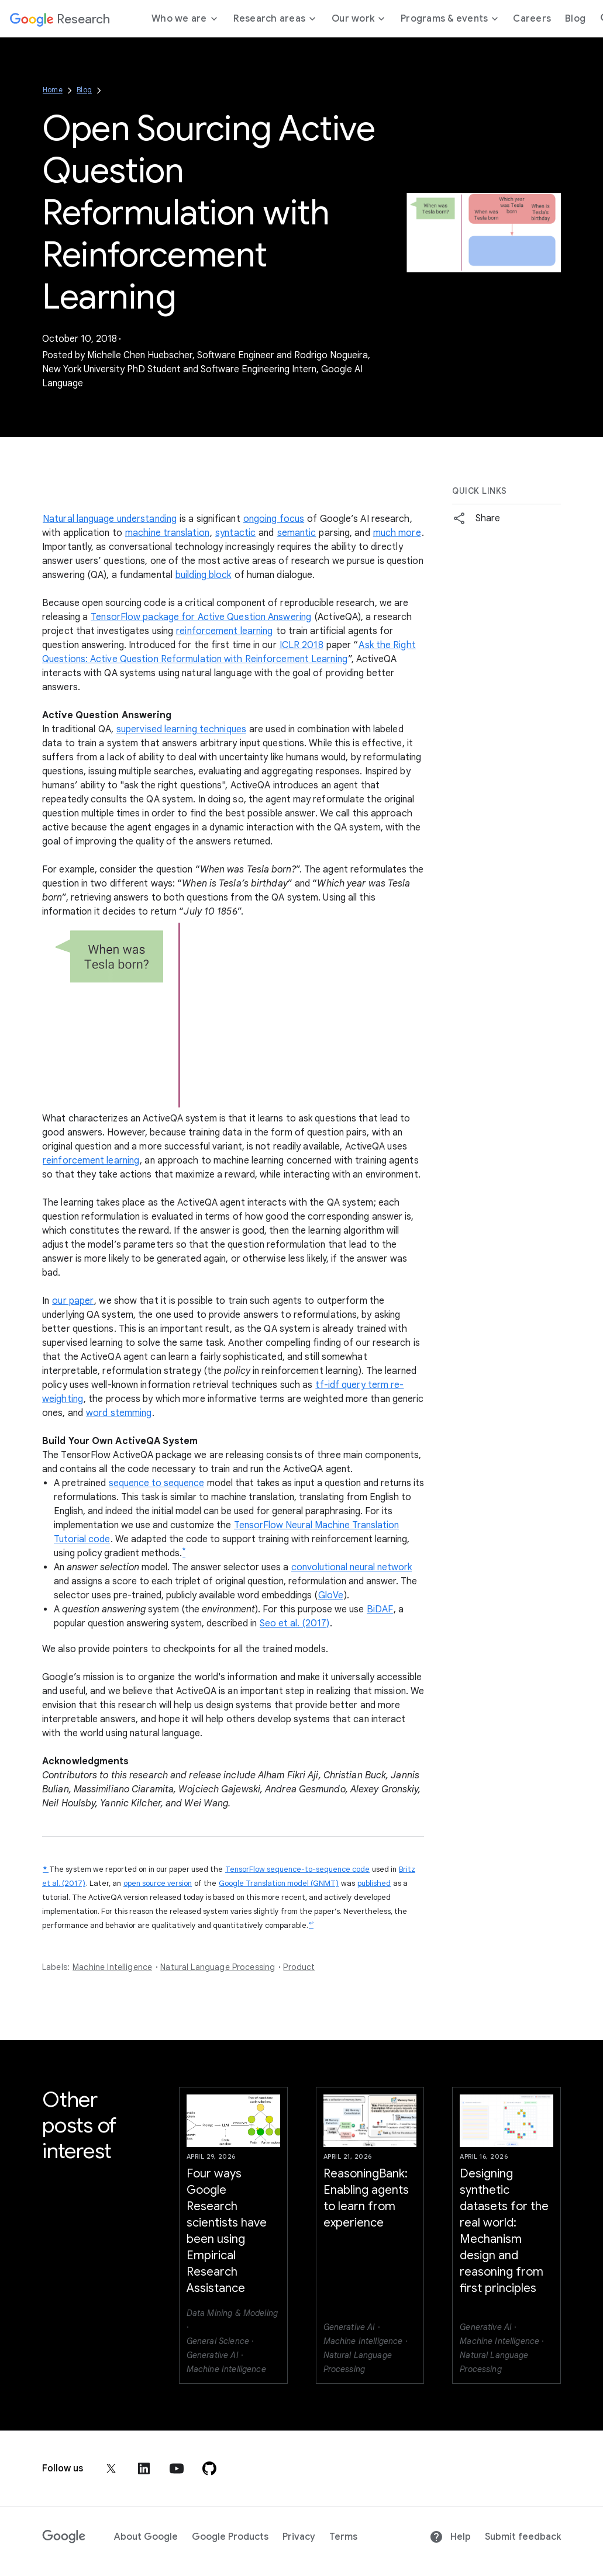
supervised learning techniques (181, 729)
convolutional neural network (351, 1567)
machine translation (167, 533)
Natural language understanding (110, 519)
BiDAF (380, 1609)
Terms (343, 2537)
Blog (84, 89)
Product (299, 1967)
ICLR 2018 (301, 645)
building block (203, 575)
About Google (146, 2537)
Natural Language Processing (217, 1967)
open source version (157, 1883)
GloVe (330, 1595)
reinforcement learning (224, 631)
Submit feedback (523, 2537)
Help (450, 2537)
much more (397, 533)
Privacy (298, 2537)
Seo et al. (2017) (294, 1623)
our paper (73, 1301)
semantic (296, 533)
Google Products (230, 2537)
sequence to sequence (156, 1483)
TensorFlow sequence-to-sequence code (297, 1869)
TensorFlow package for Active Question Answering (201, 617)
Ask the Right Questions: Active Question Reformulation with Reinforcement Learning (229, 652)
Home (53, 89)
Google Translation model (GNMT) (279, 1883)
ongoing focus (273, 519)
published (374, 1883)
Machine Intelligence (112, 1967)
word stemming (118, 1413)
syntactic (235, 533)
